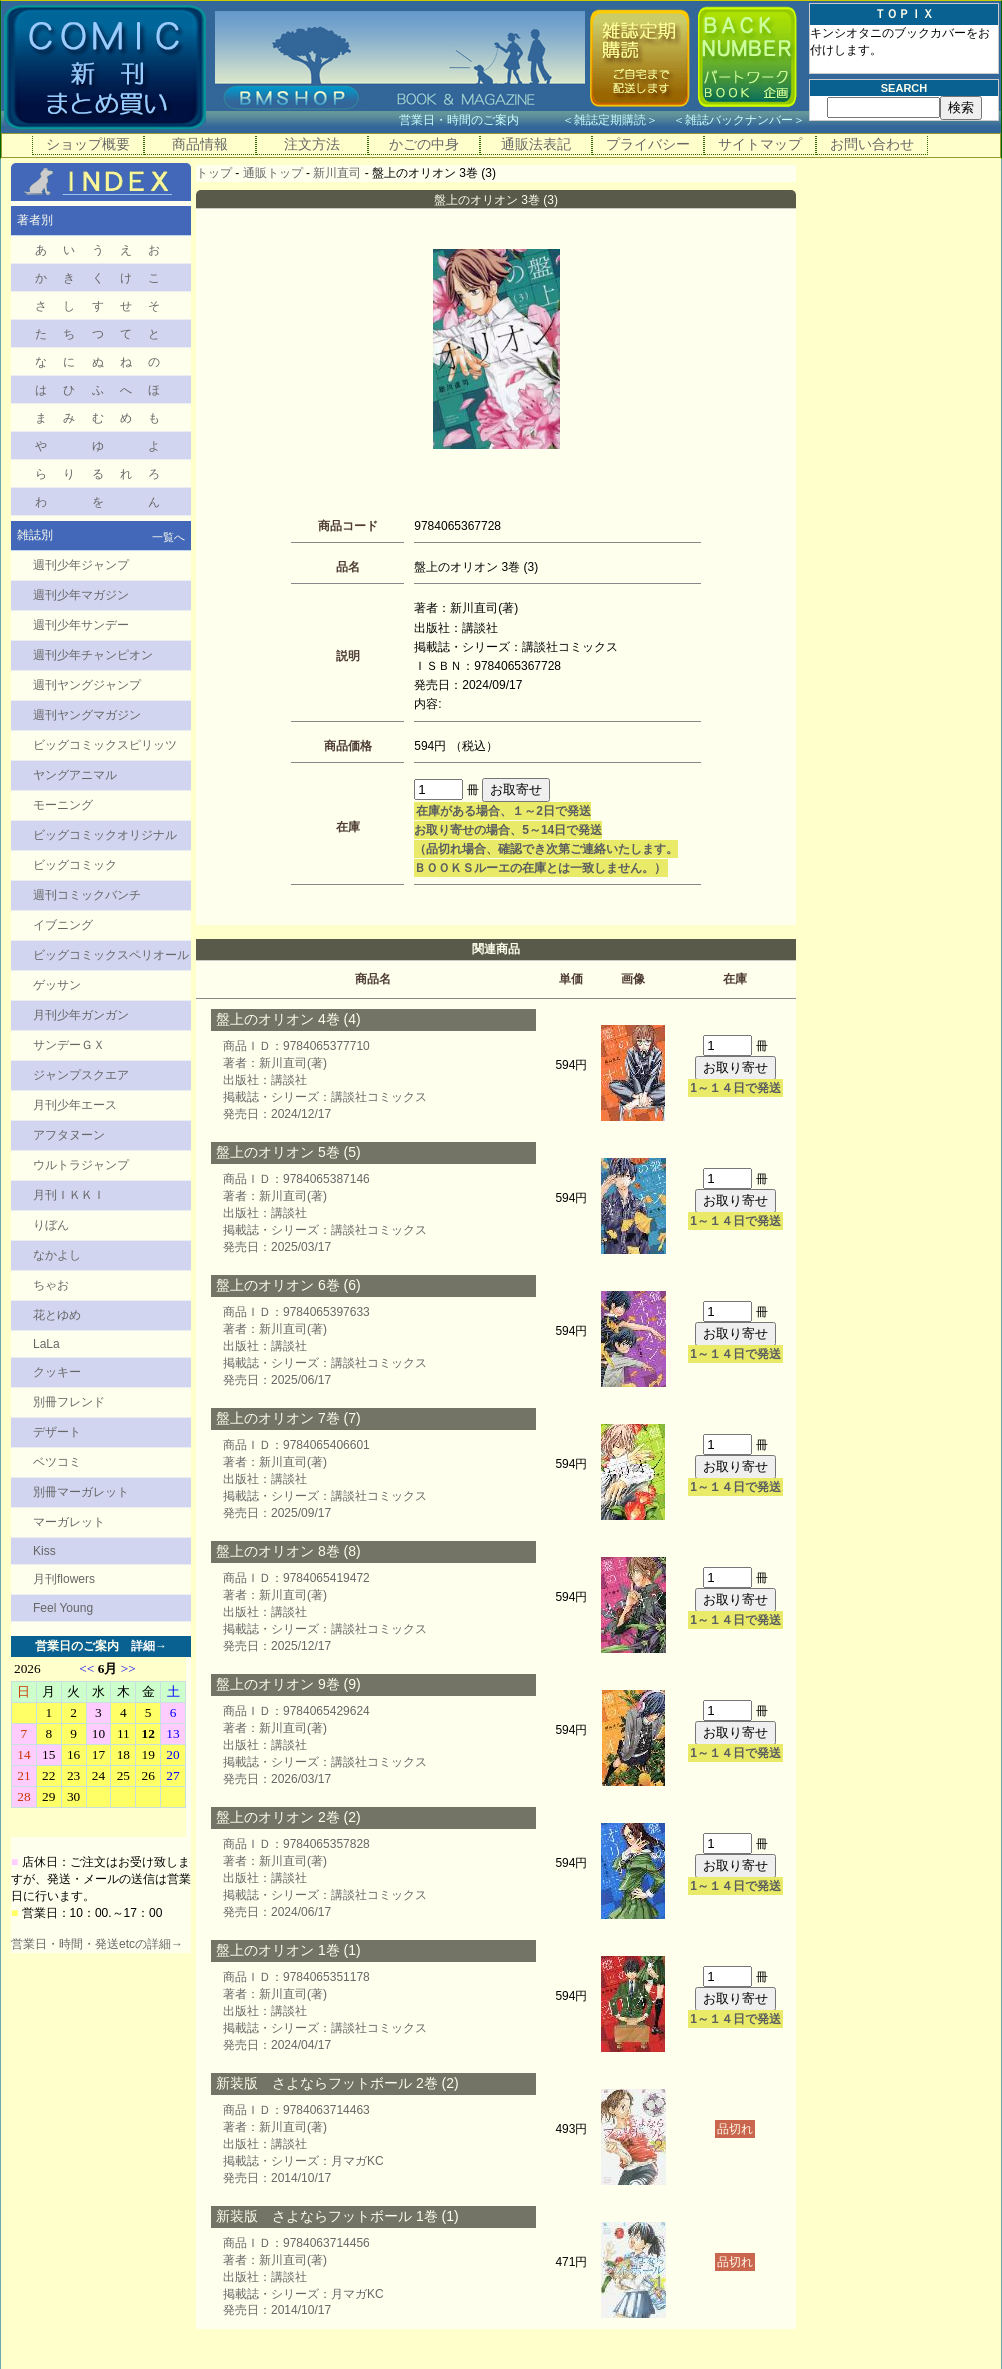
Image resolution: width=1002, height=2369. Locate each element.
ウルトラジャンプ (81, 1165)
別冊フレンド (69, 1402)
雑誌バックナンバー (739, 120)
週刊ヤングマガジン (87, 715)
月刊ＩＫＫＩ (69, 1195)
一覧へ (168, 537)
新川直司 (337, 173)
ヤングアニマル (75, 775)
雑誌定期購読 (610, 120)
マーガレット (69, 1522)
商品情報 (200, 144)
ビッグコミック (75, 865)
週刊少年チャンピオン (93, 655)
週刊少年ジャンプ (81, 565)
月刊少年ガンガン (81, 1015)
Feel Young (63, 1608)
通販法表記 (536, 144)
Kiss (44, 1551)
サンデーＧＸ (69, 1045)
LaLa (46, 1344)
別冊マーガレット (81, 1492)
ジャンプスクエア (81, 1075)
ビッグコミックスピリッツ (105, 745)
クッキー (57, 1372)
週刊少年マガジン (81, 595)
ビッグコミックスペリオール (111, 955)
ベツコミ (57, 1462)
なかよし (57, 1255)
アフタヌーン (69, 1135)
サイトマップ (760, 144)
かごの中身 (424, 144)
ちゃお (51, 1285)
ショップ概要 (88, 144)
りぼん (51, 1225)
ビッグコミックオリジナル (105, 835)
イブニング (63, 925)
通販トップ (273, 173)
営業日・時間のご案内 (478, 120)
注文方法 (312, 144)
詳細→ (149, 1646)
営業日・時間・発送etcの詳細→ (97, 1944)
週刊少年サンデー (81, 625)
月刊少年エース (75, 1105)
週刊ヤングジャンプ (87, 685)
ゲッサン (57, 985)
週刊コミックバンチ (87, 895)
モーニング (63, 805)
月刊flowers (64, 1579)
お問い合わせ (872, 144)
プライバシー (648, 144)
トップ (214, 173)
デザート (57, 1432)
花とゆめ (57, 1315)
